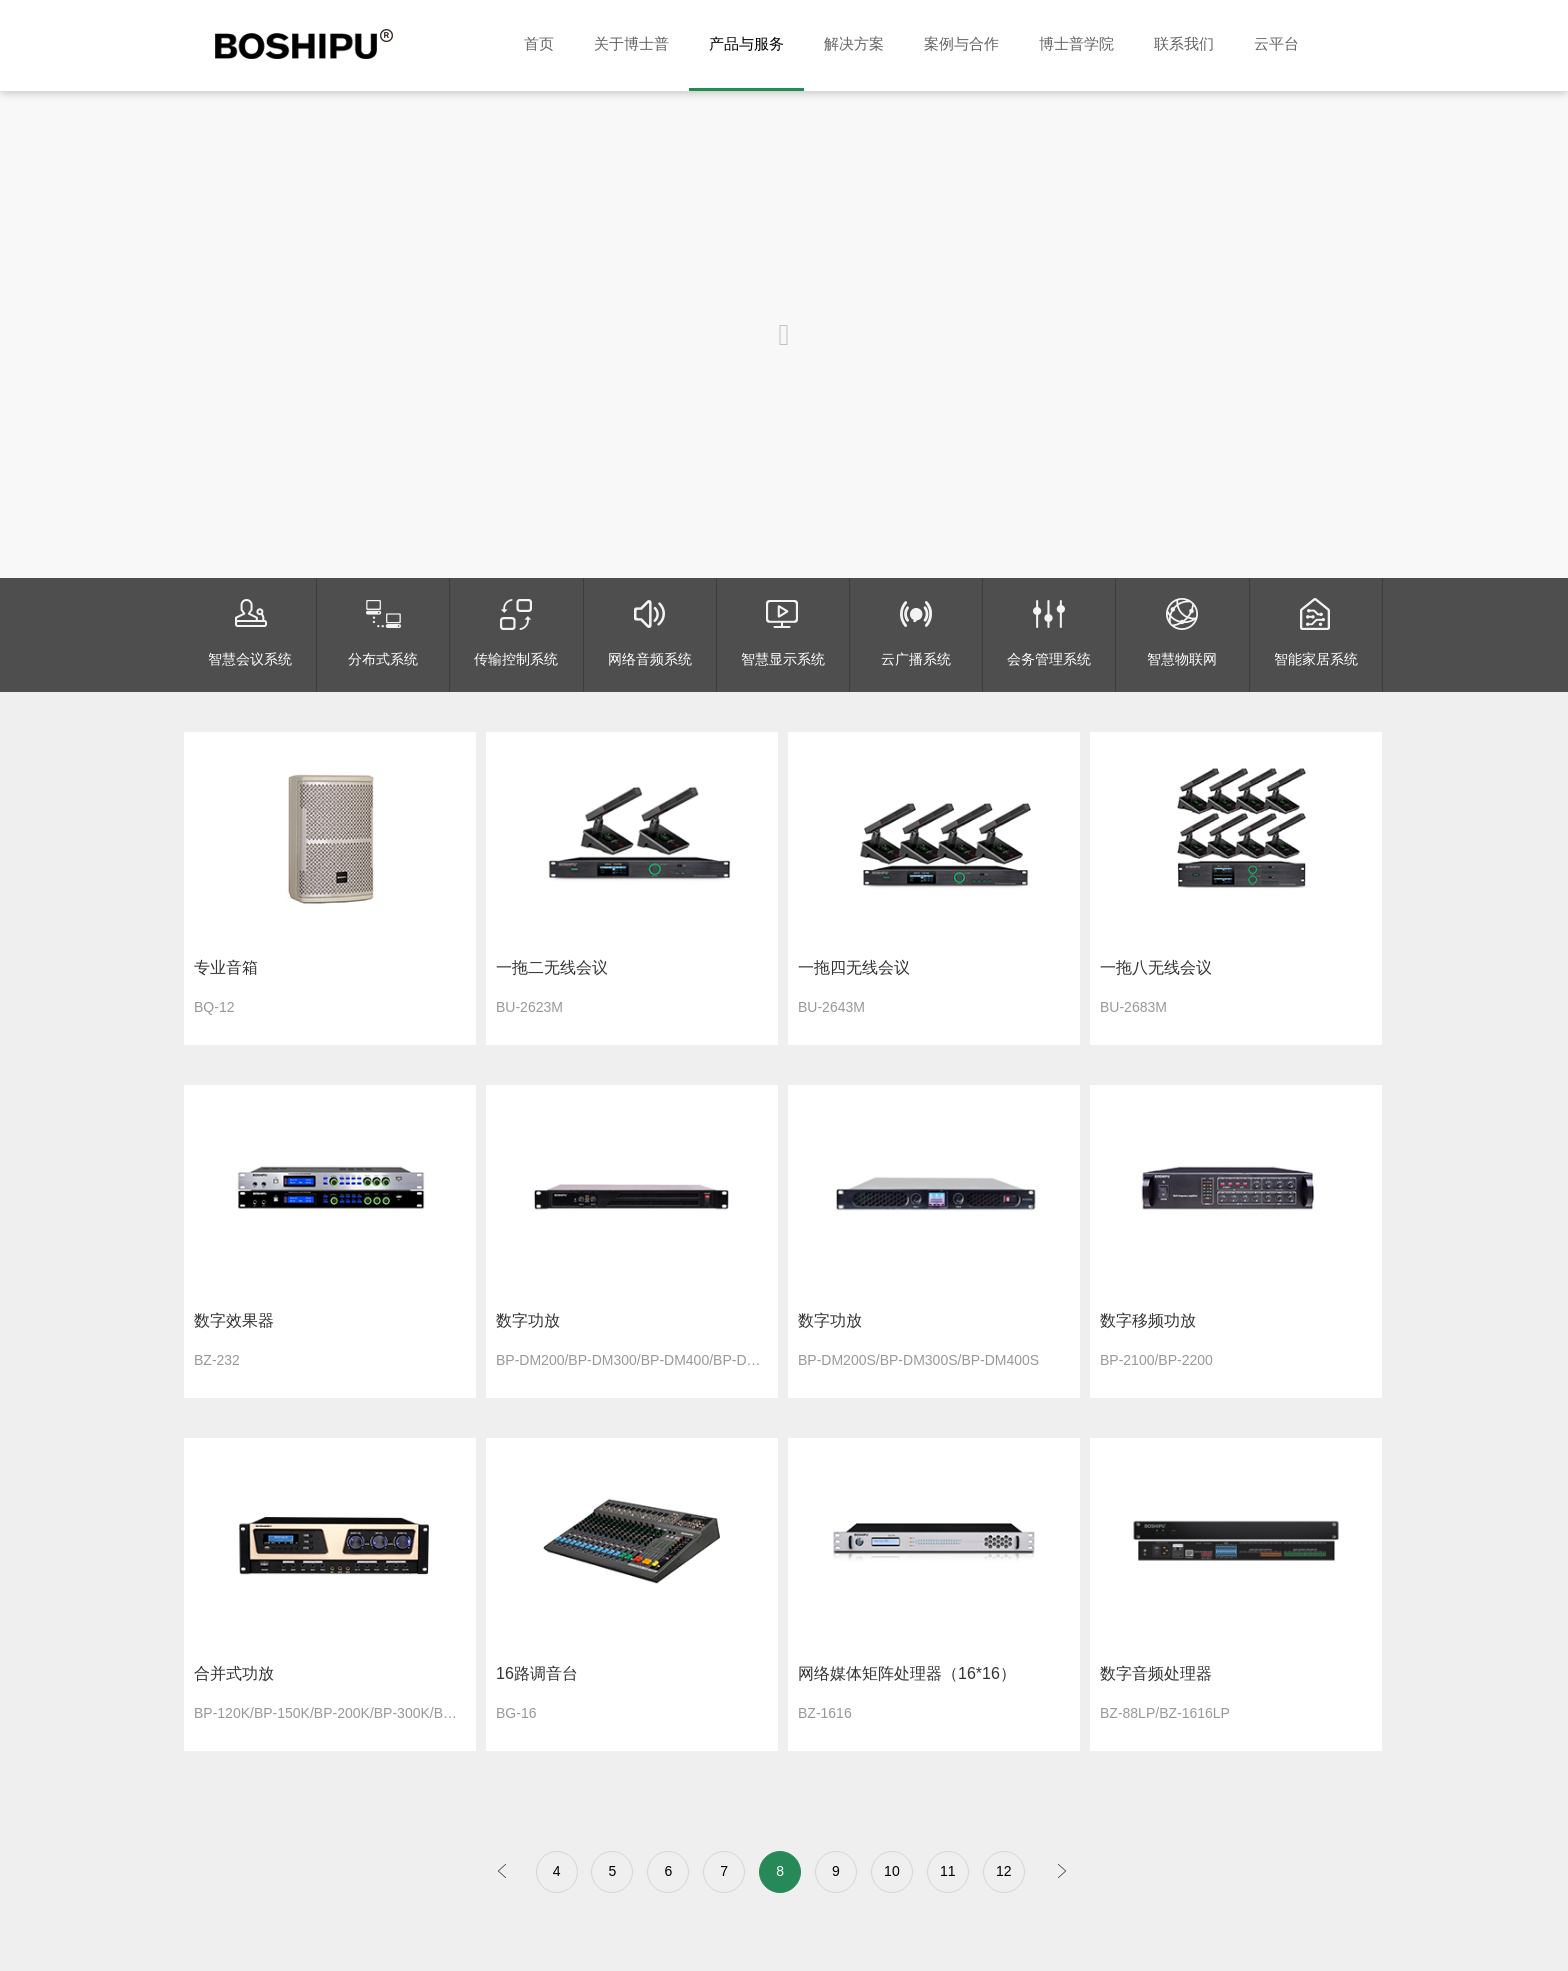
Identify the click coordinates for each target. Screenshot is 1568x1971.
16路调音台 (537, 1673)
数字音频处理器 (1156, 1673)
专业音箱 (226, 967)
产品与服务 (746, 43)
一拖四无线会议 (854, 967)
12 (1004, 1871)
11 (948, 1871)
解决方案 (854, 43)
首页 (539, 43)
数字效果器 (234, 1320)
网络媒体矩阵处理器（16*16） (907, 1673)
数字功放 (528, 1320)
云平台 (1276, 43)
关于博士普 (631, 43)
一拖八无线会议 (1156, 967)
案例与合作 (961, 43)
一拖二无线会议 (552, 967)
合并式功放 (234, 1673)
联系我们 (1184, 43)
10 (892, 1871)
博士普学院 (1076, 43)
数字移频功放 (1148, 1320)
